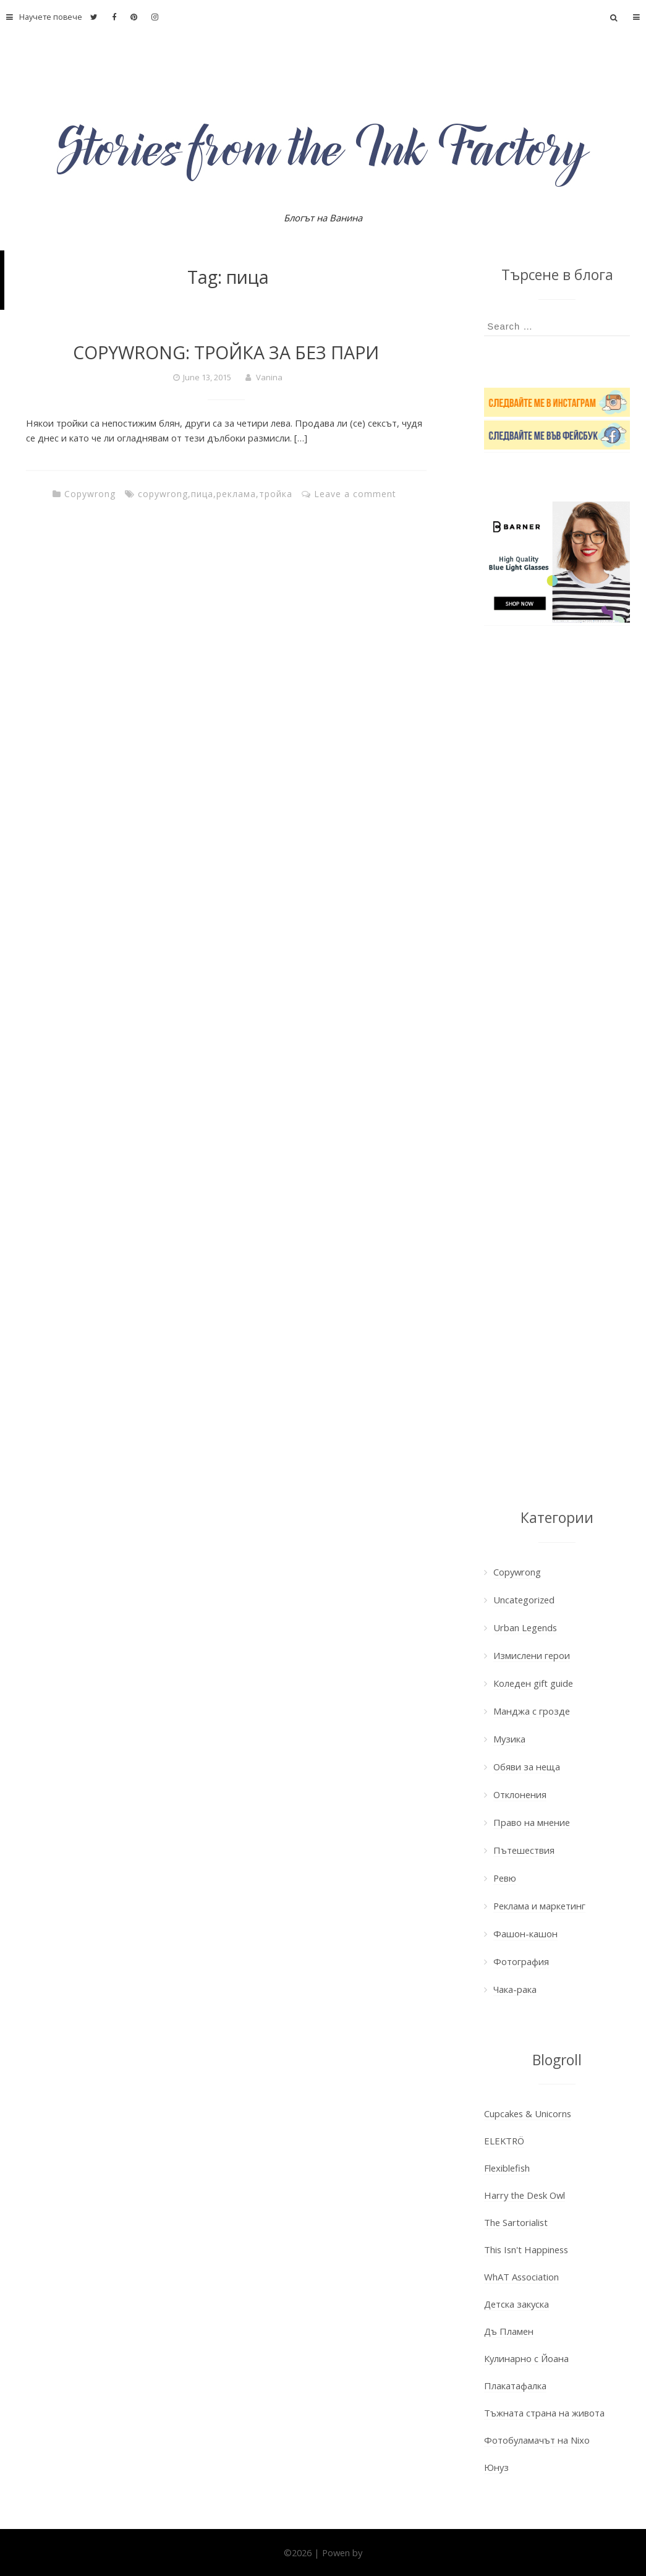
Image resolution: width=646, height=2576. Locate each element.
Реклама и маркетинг (539, 1906)
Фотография (521, 1961)
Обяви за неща (526, 1766)
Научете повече (41, 17)
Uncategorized (524, 1599)
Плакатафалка (515, 2385)
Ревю (504, 1878)
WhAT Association (521, 2277)
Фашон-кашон (525, 1933)
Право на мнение (531, 1822)
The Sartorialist (516, 2222)
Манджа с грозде (531, 1711)
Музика (509, 1739)
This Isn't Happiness (526, 2249)
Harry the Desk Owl (524, 2195)
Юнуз (496, 2467)
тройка (275, 494)
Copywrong (90, 494)
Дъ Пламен (508, 2331)
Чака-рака (515, 1989)
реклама (236, 494)
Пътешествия (524, 1850)
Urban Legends (525, 1627)
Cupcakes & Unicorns (527, 2113)
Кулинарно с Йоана (526, 2358)
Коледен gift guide (533, 1683)
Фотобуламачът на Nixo (537, 2440)
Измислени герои (531, 1655)
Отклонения (519, 1794)
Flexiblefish (507, 2168)
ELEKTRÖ (504, 2141)
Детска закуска (516, 2304)
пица (202, 494)
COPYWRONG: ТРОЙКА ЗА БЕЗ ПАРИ (226, 352)
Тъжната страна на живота (544, 2413)
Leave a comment (355, 494)
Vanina (269, 377)
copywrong (163, 494)
